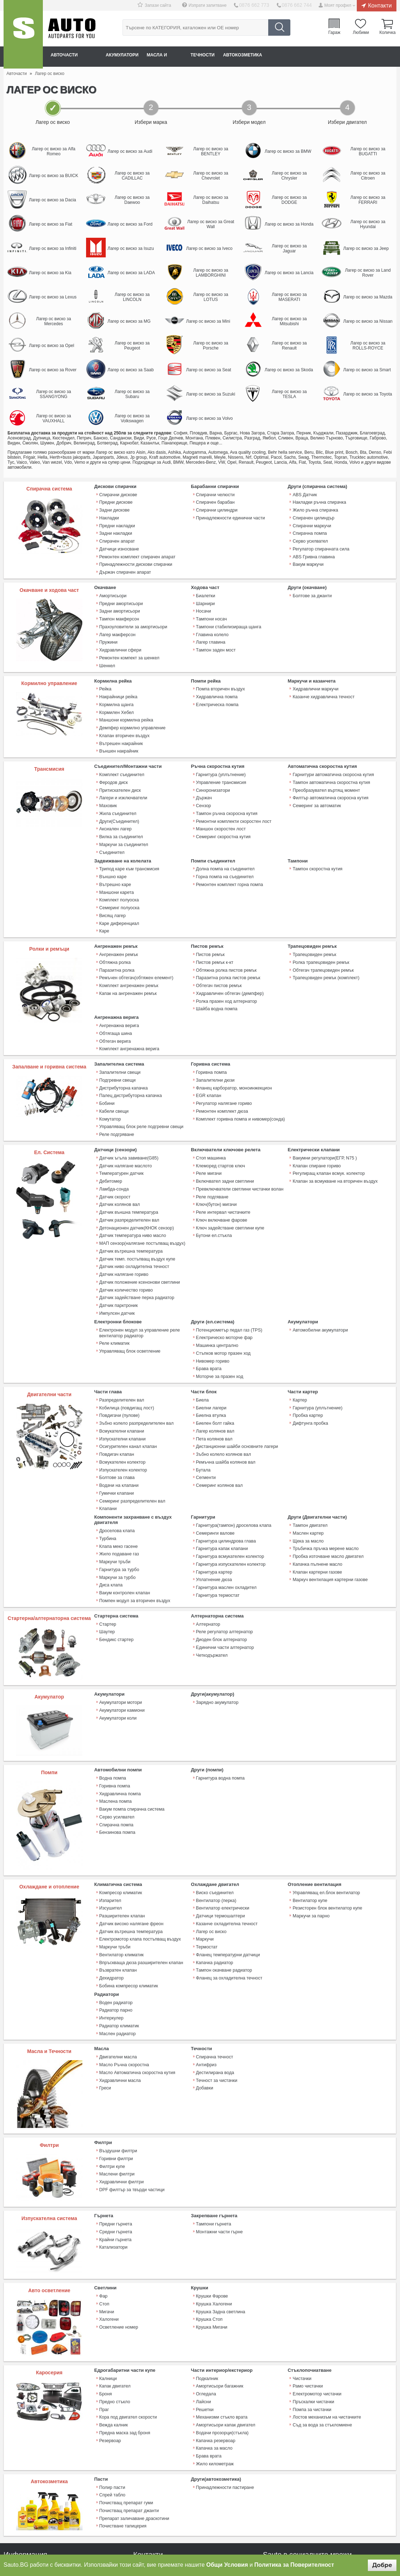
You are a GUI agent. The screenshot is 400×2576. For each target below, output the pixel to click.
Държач (203, 778)
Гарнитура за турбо (118, 1496)
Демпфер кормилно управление (131, 712)
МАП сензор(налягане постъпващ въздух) (140, 1193)
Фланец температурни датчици (227, 1873)
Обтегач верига (114, 1004)
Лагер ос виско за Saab (131, 369)
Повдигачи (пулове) (118, 1353)
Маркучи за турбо (116, 1503)
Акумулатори (137, 56)
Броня (105, 2305)
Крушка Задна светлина (220, 2222)
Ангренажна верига (118, 990)
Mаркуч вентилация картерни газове (328, 1505)
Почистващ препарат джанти (128, 2413)
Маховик (107, 785)
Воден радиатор (115, 1917)
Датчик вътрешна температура (130, 1200)
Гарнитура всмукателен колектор (229, 1483)
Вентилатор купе (309, 1823)
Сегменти (205, 1410)
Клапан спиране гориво (315, 1121)
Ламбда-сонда (113, 1143)
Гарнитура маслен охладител (225, 1512)
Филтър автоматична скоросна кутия (329, 778)
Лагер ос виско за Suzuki (210, 394)
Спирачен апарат (116, 537)
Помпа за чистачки (311, 2319)
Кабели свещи (113, 1070)
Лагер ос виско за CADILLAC (132, 176)
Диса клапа (110, 1510)
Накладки (108, 515)
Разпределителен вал (120, 1339)
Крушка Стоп (209, 2229)
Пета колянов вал (213, 1374)
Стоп (104, 2215)
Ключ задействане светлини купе (229, 1178)
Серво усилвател (309, 537)
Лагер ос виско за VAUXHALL (53, 418)
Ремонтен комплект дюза (221, 1070)
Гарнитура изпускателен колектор (229, 1490)
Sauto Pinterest (341, 2475)
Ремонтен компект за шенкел (128, 645)
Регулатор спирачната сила (319, 544)
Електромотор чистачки (316, 2305)
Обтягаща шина (115, 997)
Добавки (204, 1997)
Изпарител (109, 1823)
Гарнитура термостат (217, 1519)
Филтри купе (111, 2077)
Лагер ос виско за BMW (288, 151)
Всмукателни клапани (120, 1367)
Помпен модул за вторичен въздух (133, 1524)
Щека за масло (307, 1469)
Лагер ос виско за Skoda (289, 369)
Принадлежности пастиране (224, 2392)
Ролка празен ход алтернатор (225, 967)
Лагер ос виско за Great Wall (210, 224)
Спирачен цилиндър (312, 515)
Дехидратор (111, 1894)
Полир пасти (111, 2392)
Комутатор (109, 1077)
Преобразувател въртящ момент (325, 771)
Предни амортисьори (120, 595)
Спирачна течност (214, 1969)
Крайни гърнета (114, 2150)
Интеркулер (110, 1932)
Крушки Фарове (211, 2208)
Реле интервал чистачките (222, 1164)
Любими (362, 33)
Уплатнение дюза (213, 1505)
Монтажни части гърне (218, 2143)
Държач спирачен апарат (124, 565)
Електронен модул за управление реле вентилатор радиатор (138, 1276)
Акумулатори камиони (121, 1633)
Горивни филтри (115, 2070)
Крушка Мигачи (211, 2236)
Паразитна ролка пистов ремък (227, 945)
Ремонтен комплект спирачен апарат (136, 551)
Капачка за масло (213, 2355)
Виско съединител (214, 1815)
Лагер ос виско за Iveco (209, 248)
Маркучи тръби (114, 1488)
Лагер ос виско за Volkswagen (132, 418)
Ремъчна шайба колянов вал (225, 1396)
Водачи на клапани (118, 1417)
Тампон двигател (309, 1455)
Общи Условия (227, 2565)
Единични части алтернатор (224, 1568)
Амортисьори (112, 588)
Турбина (107, 1467)
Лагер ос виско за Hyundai (367, 224)
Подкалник (207, 2290)
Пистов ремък (210, 924)
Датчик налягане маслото (124, 1121)
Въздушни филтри (117, 2063)
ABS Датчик (304, 494)
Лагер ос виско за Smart (367, 369)
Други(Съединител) (118, 799)
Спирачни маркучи (311, 522)
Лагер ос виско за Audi (130, 151)
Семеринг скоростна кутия (222, 813)
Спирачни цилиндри (216, 508)
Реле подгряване (116, 1091)
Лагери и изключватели (122, 778)
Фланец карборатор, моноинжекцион (232, 1048)
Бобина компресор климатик (127, 1901)
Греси (105, 1997)
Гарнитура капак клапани (221, 1476)
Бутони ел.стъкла (213, 1185)
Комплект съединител (121, 756)
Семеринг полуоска (118, 879)
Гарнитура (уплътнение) (220, 756)
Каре (104, 901)
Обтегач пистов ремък (218, 952)
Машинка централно (216, 1287)
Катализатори (112, 2157)
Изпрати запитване (215, 5)
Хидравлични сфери (119, 638)
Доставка (13, 2488)
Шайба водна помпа (216, 974)
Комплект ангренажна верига (128, 1011)
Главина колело (212, 624)
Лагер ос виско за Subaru (132, 394)
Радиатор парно (115, 1924)
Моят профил (337, 5)
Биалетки (205, 588)
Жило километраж (214, 2369)
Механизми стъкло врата (221, 2326)
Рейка (105, 676)
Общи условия (18, 2518)
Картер (299, 1339)
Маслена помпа (115, 1723)
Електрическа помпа (216, 691)
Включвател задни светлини (224, 1135)
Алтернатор (207, 1547)
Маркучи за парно (310, 1837)
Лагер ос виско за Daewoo (132, 200)
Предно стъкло (114, 2312)
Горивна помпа (211, 1034)
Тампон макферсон (118, 610)
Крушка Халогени (213, 2215)
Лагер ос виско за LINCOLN (132, 297)
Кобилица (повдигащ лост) (125, 1346)
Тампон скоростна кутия (316, 844)
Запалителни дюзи (214, 1041)
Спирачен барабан (214, 501)
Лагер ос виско (211, 1851)
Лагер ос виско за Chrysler (289, 176)
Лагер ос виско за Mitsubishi (289, 321)
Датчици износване (118, 544)
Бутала (203, 1403)
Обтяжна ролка (114, 931)
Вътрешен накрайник (120, 726)
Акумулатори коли (117, 1640)
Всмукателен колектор (121, 1396)
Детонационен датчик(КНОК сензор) (135, 1178)
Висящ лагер (112, 887)
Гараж (337, 33)
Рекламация (16, 2498)
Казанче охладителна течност (225, 1844)
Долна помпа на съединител (224, 844)
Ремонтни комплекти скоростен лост (232, 799)
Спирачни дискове (117, 494)
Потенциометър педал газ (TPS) (228, 1273)
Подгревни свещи (116, 1041)
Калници (107, 2290)
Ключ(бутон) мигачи (215, 1157)
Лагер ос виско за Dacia (52, 199)
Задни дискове (114, 508)
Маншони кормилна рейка (125, 705)
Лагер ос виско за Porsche (210, 346)
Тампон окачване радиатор (223, 1887)
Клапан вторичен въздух (123, 719)
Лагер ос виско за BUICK (53, 175)
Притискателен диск (119, 771)
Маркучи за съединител (122, 821)
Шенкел (107, 652)
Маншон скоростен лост (220, 806)
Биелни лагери (210, 1346)
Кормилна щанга (115, 691)
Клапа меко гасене (117, 1474)
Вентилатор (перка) (215, 1823)
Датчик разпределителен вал (128, 1171)
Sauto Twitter (288, 2475)
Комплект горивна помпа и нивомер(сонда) (239, 1077)
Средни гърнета (115, 2143)
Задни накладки (115, 530)
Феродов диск (113, 763)
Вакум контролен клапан (123, 1517)
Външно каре (112, 851)
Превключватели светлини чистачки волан (238, 1143)
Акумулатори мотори (120, 1626)
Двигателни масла (117, 1969)
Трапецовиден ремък (313, 924)
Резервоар (109, 2347)
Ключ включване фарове (220, 1171)
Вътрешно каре (114, 858)
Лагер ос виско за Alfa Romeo (53, 151)
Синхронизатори (212, 771)
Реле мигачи (208, 1128)
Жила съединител (117, 792)
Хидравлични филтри (120, 2091)
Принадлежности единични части (229, 515)
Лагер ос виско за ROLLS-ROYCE (367, 346)
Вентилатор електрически (222, 1830)
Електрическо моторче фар (223, 1280)
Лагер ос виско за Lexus (52, 297)
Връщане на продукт (24, 2508)
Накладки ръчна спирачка (318, 501)
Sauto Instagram (359, 2475)
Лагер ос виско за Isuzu (131, 248)
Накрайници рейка (117, 683)
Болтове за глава (116, 1410)
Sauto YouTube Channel (323, 2475)
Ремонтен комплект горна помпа (228, 858)
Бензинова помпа (116, 1751)
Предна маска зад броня (124, 2340)
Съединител (111, 828)
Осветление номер (118, 2236)
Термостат (206, 1865)
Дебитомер (110, 1135)
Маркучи (204, 1858)
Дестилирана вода (214, 1983)
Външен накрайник (118, 733)
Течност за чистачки (216, 1990)
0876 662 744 (298, 5)
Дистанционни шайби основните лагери (235, 1381)
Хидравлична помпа (216, 683)
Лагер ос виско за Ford (130, 224)
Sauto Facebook (270, 2475)
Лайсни (203, 2312)
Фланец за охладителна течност (228, 1894)
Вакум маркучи (307, 558)
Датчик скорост (114, 1150)
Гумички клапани (116, 1424)
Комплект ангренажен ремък (127, 952)
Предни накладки (116, 522)
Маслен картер (307, 1462)
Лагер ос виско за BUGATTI (367, 151)
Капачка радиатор (214, 1880)
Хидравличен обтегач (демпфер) (228, 959)
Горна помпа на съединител (224, 851)
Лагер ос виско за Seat (208, 369)
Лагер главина (210, 631)
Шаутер (106, 1554)
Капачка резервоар (215, 2347)
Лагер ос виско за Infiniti (52, 248)
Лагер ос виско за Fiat (50, 224)
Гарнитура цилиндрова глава (225, 1469)
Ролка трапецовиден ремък (319, 931)
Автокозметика (286, 56)
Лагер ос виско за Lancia (289, 272)
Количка (387, 33)
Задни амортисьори (119, 602)
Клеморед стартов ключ (220, 1121)
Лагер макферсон (116, 624)
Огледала (205, 2305)
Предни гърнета (115, 2136)
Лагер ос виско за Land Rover (368, 273)
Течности (237, 56)
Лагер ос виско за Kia (50, 272)
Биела (202, 1339)
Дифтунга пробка (309, 1360)
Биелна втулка (210, 1353)
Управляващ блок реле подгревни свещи (140, 1084)
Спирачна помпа (308, 530)
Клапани (107, 1439)
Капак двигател (114, 2297)
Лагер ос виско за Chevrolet (210, 176)
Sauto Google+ (306, 2475)
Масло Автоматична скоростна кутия (135, 1983)
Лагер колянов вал (214, 1367)
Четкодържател (211, 1576)
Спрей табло (112, 2399)
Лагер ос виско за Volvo (209, 418)
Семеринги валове (214, 1462)
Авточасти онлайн (79, 56)
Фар (103, 2208)
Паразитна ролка (116, 938)
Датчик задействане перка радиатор (135, 1243)
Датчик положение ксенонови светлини (138, 1228)
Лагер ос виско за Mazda (367, 297)
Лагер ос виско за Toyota (367, 394)
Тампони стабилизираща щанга (227, 617)
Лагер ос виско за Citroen (367, 176)
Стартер (107, 1547)
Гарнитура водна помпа (219, 1701)
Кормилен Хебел (116, 698)
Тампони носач (211, 610)
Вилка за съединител (120, 813)
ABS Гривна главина (312, 551)
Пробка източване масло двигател (326, 1483)
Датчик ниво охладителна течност (133, 1214)
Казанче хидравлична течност (322, 683)
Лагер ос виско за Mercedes (53, 321)
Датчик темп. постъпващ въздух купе (135, 1207)
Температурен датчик (120, 1128)
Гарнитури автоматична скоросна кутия (331, 756)
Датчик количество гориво (125, 1235)
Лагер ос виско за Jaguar (289, 248)
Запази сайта (165, 5)
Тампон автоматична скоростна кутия (329, 763)
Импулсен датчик (116, 1257)
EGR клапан (208, 1055)
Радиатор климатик (118, 1939)
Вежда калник (113, 2333)
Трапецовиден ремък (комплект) (324, 945)
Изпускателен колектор (122, 1403)
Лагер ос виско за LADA (131, 272)
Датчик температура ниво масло (131, 1185)
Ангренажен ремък (118, 924)
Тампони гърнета (213, 2136)
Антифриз (206, 1976)
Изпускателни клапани (121, 1374)
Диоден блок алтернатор (220, 1561)
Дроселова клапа (116, 1460)
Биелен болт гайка (214, 1360)
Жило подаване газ (118, 1481)
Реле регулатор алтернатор (223, 1554)
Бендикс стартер (115, 1561)
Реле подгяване (212, 1150)
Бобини (106, 1063)
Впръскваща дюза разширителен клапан (139, 1880)
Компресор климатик (120, 1815)
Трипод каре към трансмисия (128, 844)
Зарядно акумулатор (216, 1626)
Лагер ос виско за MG (129, 321)
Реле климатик (114, 1286)
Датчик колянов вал (119, 1157)
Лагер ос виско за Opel (51, 345)
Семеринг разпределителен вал (131, 1431)
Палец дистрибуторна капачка (129, 1055)
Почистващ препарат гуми (125, 2406)
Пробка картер (307, 1353)
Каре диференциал (118, 894)
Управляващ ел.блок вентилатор (325, 1815)
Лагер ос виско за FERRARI (367, 200)
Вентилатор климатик (120, 1873)
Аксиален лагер (115, 806)
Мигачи (106, 2222)
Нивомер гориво (212, 1301)
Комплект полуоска (118, 872)
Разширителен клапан (121, 1837)
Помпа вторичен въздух (219, 676)
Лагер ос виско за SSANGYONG (53, 394)
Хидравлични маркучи (314, 676)
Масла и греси (190, 56)
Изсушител (110, 1830)
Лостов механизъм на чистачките (325, 2326)
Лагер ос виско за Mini (208, 321)
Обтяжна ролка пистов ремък (225, 938)
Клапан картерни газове (316, 1497)
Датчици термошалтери (219, 1837)
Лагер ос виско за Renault (289, 346)
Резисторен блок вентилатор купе (326, 1830)
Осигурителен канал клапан (127, 1381)
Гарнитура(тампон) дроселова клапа (232, 1455)
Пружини (108, 631)
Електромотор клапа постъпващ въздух (138, 1858)
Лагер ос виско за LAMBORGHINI (210, 273)
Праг (104, 2319)
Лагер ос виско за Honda (289, 224)
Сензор (203, 785)
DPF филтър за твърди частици (130, 2098)
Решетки (204, 2319)
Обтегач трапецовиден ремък (321, 938)
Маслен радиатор (117, 1946)
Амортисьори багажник (219, 2297)
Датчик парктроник (117, 1250)
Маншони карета (116, 865)
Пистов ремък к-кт (214, 931)
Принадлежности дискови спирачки (134, 558)
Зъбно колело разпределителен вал (135, 1360)
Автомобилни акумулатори (319, 1273)
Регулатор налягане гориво (223, 1063)
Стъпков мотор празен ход (222, 1294)
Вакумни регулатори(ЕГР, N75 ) (323, 1114)
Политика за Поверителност (294, 2565)
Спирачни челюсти (215, 494)
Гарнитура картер (213, 1497)
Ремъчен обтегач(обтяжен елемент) (135, 945)
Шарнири (205, 595)
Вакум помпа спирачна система (130, 1730)
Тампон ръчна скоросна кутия (225, 792)
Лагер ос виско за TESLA (289, 394)
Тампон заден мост (215, 638)
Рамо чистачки (306, 2297)
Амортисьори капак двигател (224, 2333)
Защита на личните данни (30, 2528)
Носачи (203, 602)
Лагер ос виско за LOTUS (210, 297)
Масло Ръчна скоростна (123, 1976)
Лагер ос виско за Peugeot (132, 346)
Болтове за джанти (311, 588)
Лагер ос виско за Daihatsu (210, 200)
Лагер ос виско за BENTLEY (210, 151)
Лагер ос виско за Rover (52, 369)
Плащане (13, 2478)
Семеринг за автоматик (315, 785)
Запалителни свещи (119, 1034)
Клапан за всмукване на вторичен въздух (333, 1135)
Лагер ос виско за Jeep (366, 248)
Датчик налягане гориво (123, 1221)
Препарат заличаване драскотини (133, 2420)
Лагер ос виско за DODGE (289, 200)
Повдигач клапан (116, 1389)
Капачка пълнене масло (316, 1490)
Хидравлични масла (119, 1990)
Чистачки (301, 2290)
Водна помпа (112, 1701)
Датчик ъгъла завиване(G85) (127, 1114)
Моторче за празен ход (219, 1316)
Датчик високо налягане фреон (130, 1844)
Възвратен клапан (117, 1887)
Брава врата (208, 1309)
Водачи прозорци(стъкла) (221, 2340)
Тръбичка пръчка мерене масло (324, 1476)
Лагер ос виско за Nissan (367, 321)
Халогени (108, 2229)
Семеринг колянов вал (218, 1417)
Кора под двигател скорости (127, 2326)
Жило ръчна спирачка (314, 508)
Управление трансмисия (220, 763)
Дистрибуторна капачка (122, 1048)
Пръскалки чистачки (312, 2312)
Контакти (380, 5)
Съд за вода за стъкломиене (321, 2333)
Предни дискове (115, 501)
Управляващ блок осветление (128, 1293)
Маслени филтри (116, 2084)
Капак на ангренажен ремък (127, 959)
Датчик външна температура (127, 1164)
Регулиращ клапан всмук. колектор (327, 1128)
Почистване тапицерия (122, 2427)
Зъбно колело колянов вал (222, 1389)
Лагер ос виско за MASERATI (289, 297)
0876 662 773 (260, 5)
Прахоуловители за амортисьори (132, 617)
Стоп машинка (210, 1114)
